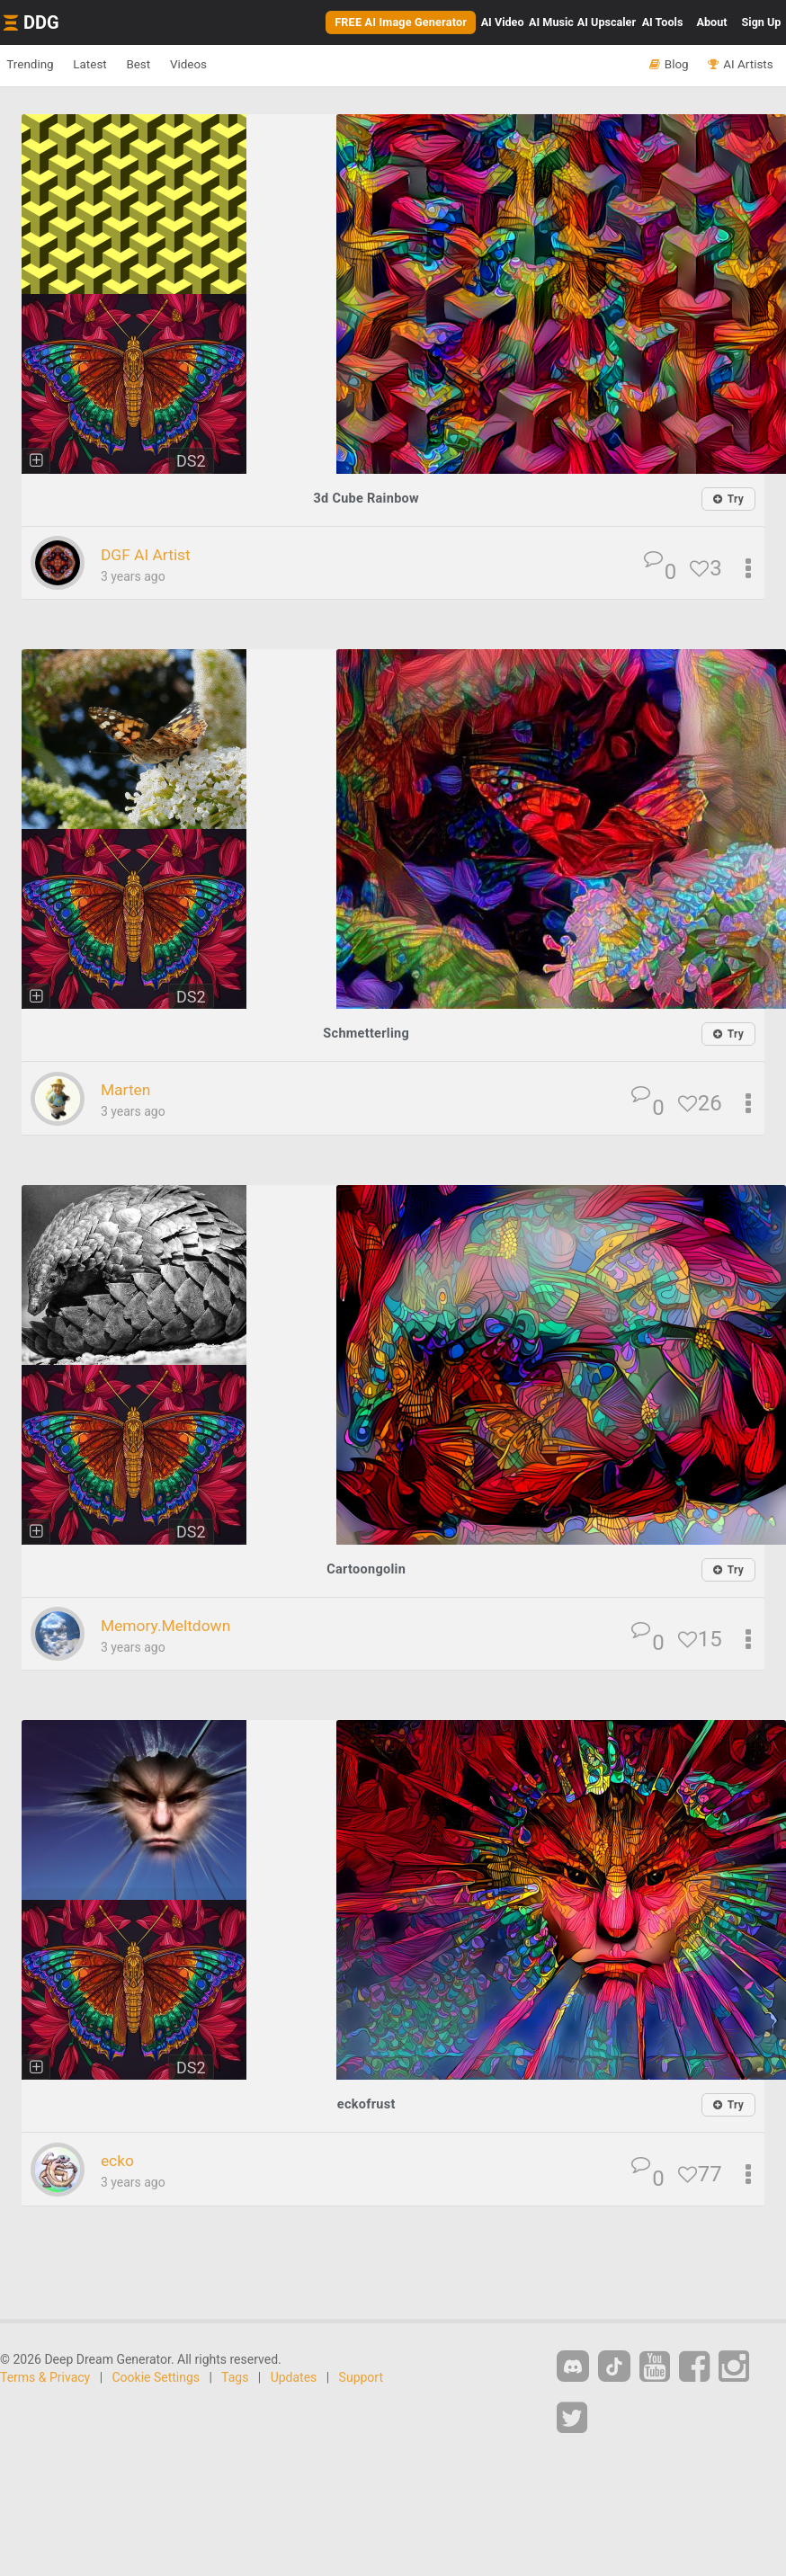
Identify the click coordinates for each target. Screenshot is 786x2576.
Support (361, 2374)
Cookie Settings (156, 2374)
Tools (662, 22)
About (712, 22)
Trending (39, 65)
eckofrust (366, 2101)
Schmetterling (366, 1032)
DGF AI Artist (155, 554)
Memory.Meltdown (179, 1623)
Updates (294, 2374)
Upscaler (606, 22)
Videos (248, 65)
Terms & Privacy (45, 2374)
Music (551, 22)
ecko (121, 2158)
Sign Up (762, 22)
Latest (116, 65)
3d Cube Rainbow (366, 497)
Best (181, 65)
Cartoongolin (366, 1567)
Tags (234, 2374)
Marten (131, 1089)
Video (502, 22)
